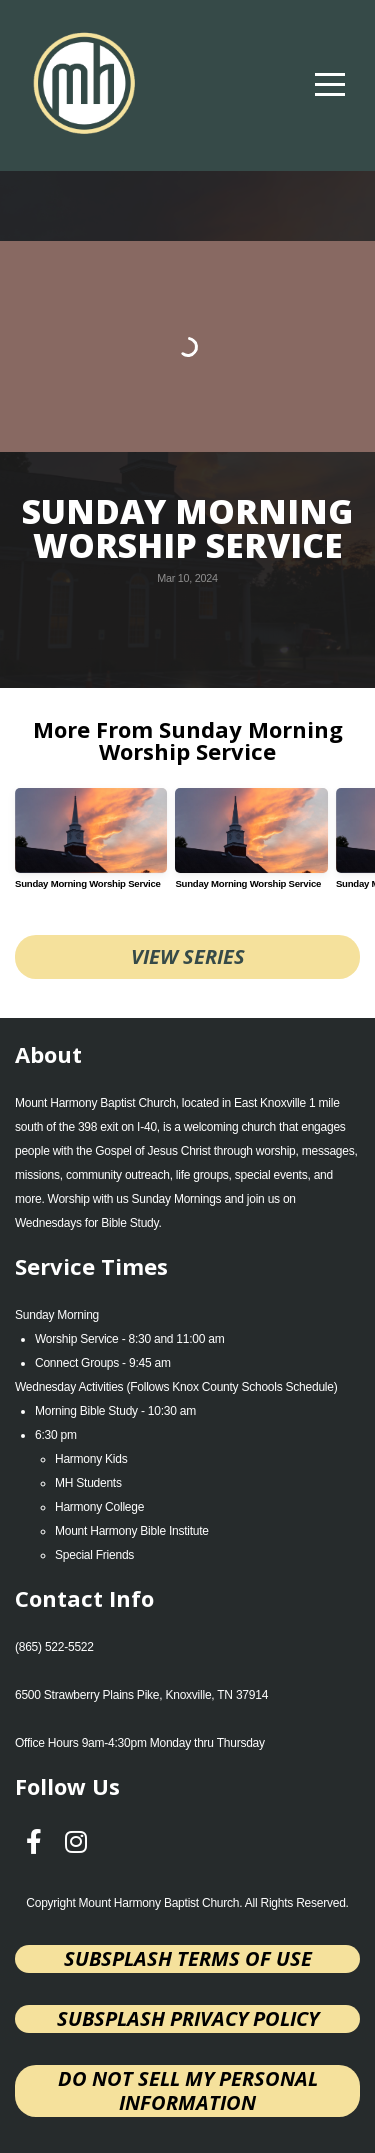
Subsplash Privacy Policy (188, 2018)
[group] (91, 846)
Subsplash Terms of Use (188, 1958)
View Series (188, 956)
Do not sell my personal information (188, 2090)
